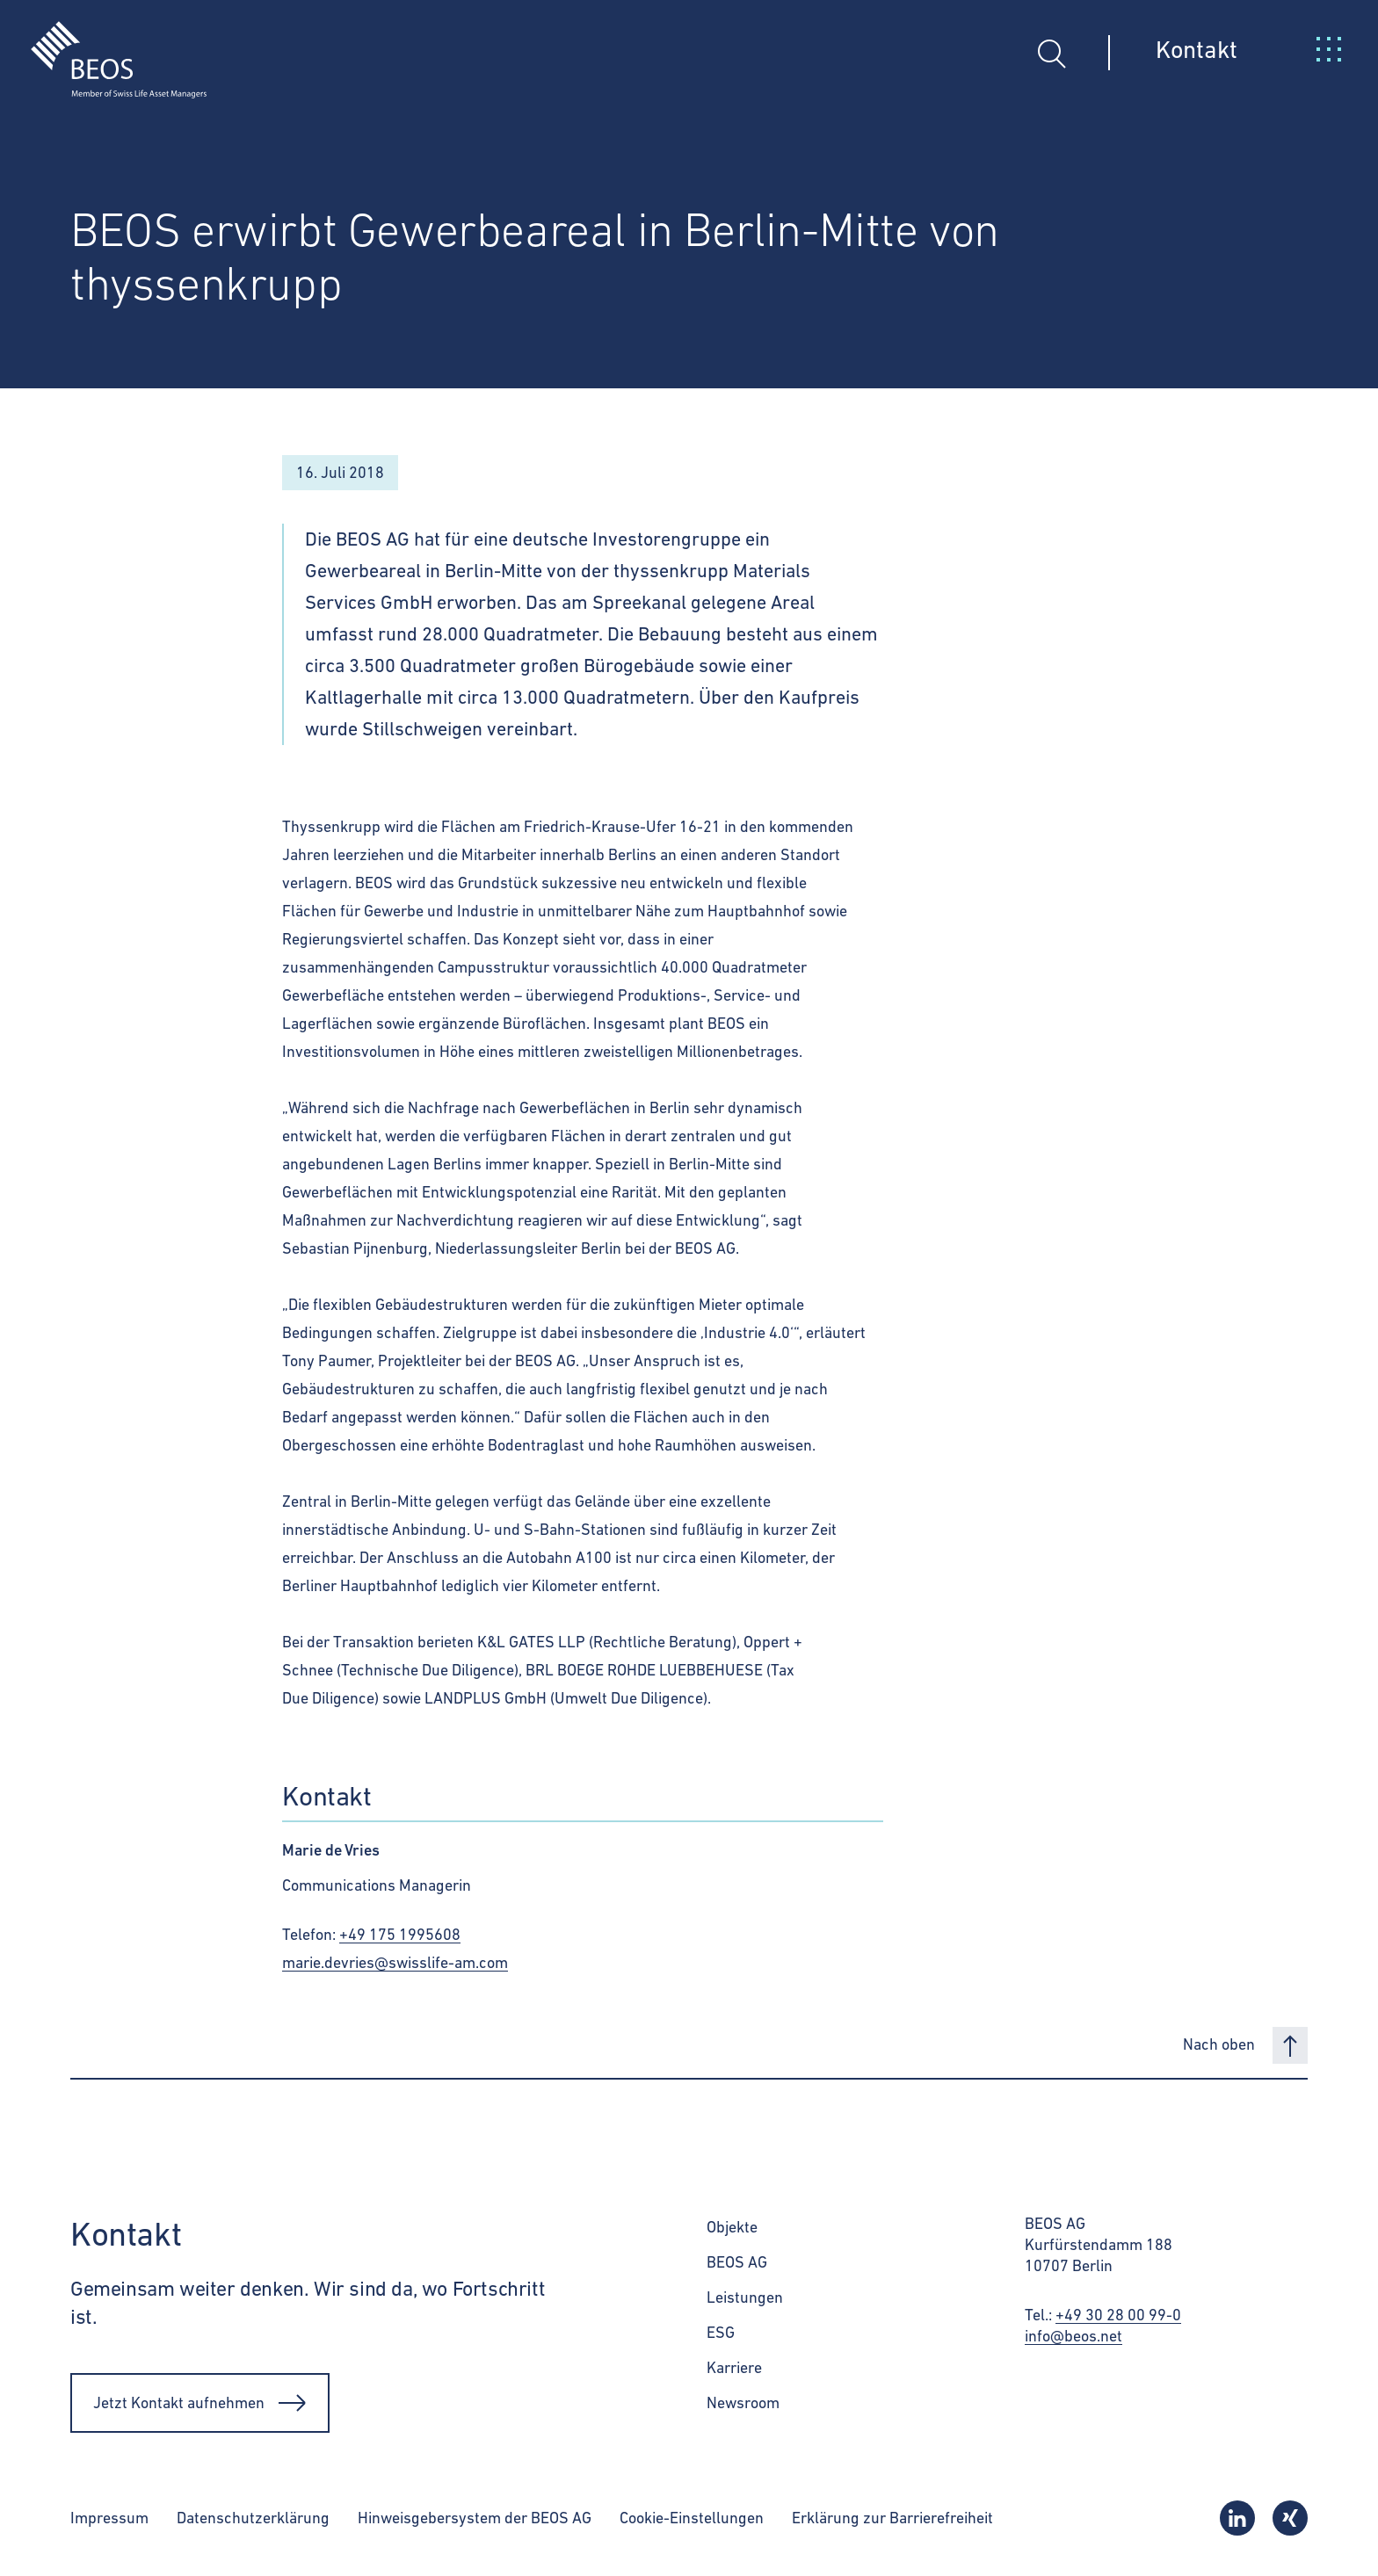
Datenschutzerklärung (253, 2517)
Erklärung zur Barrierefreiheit (892, 2517)
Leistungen (745, 2297)
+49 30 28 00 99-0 (1118, 2314)
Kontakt (1196, 49)
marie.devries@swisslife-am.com (395, 1962)
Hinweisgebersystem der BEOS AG (474, 2517)
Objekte (732, 2227)
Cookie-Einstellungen (692, 2517)
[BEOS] (103, 47)
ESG (721, 2332)
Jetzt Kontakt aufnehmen (200, 2403)
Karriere (734, 2367)
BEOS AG (737, 2262)
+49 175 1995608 (400, 1934)
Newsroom (743, 2402)
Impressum (109, 2517)
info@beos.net (1073, 2335)
